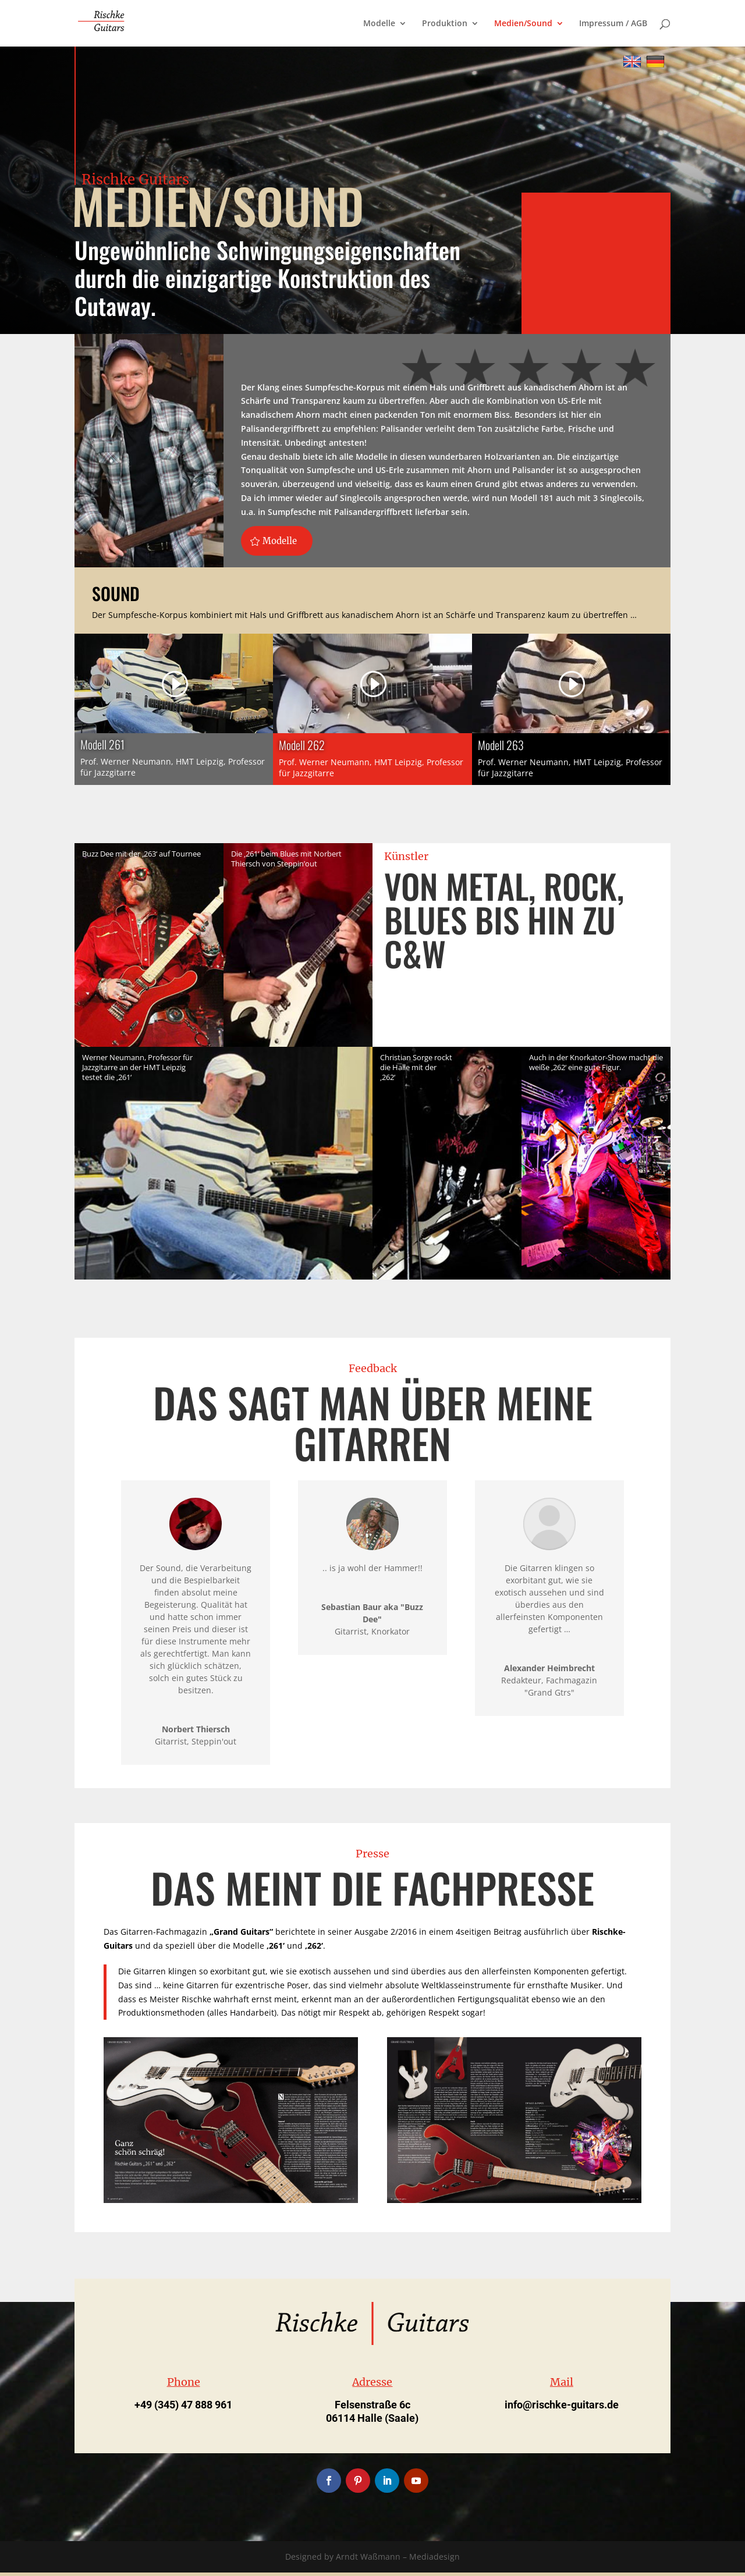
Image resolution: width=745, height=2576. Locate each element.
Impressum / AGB (613, 24)
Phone (183, 2385)
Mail (561, 2385)
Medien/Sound (523, 24)
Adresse (372, 2385)
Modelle (379, 24)
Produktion (444, 24)
